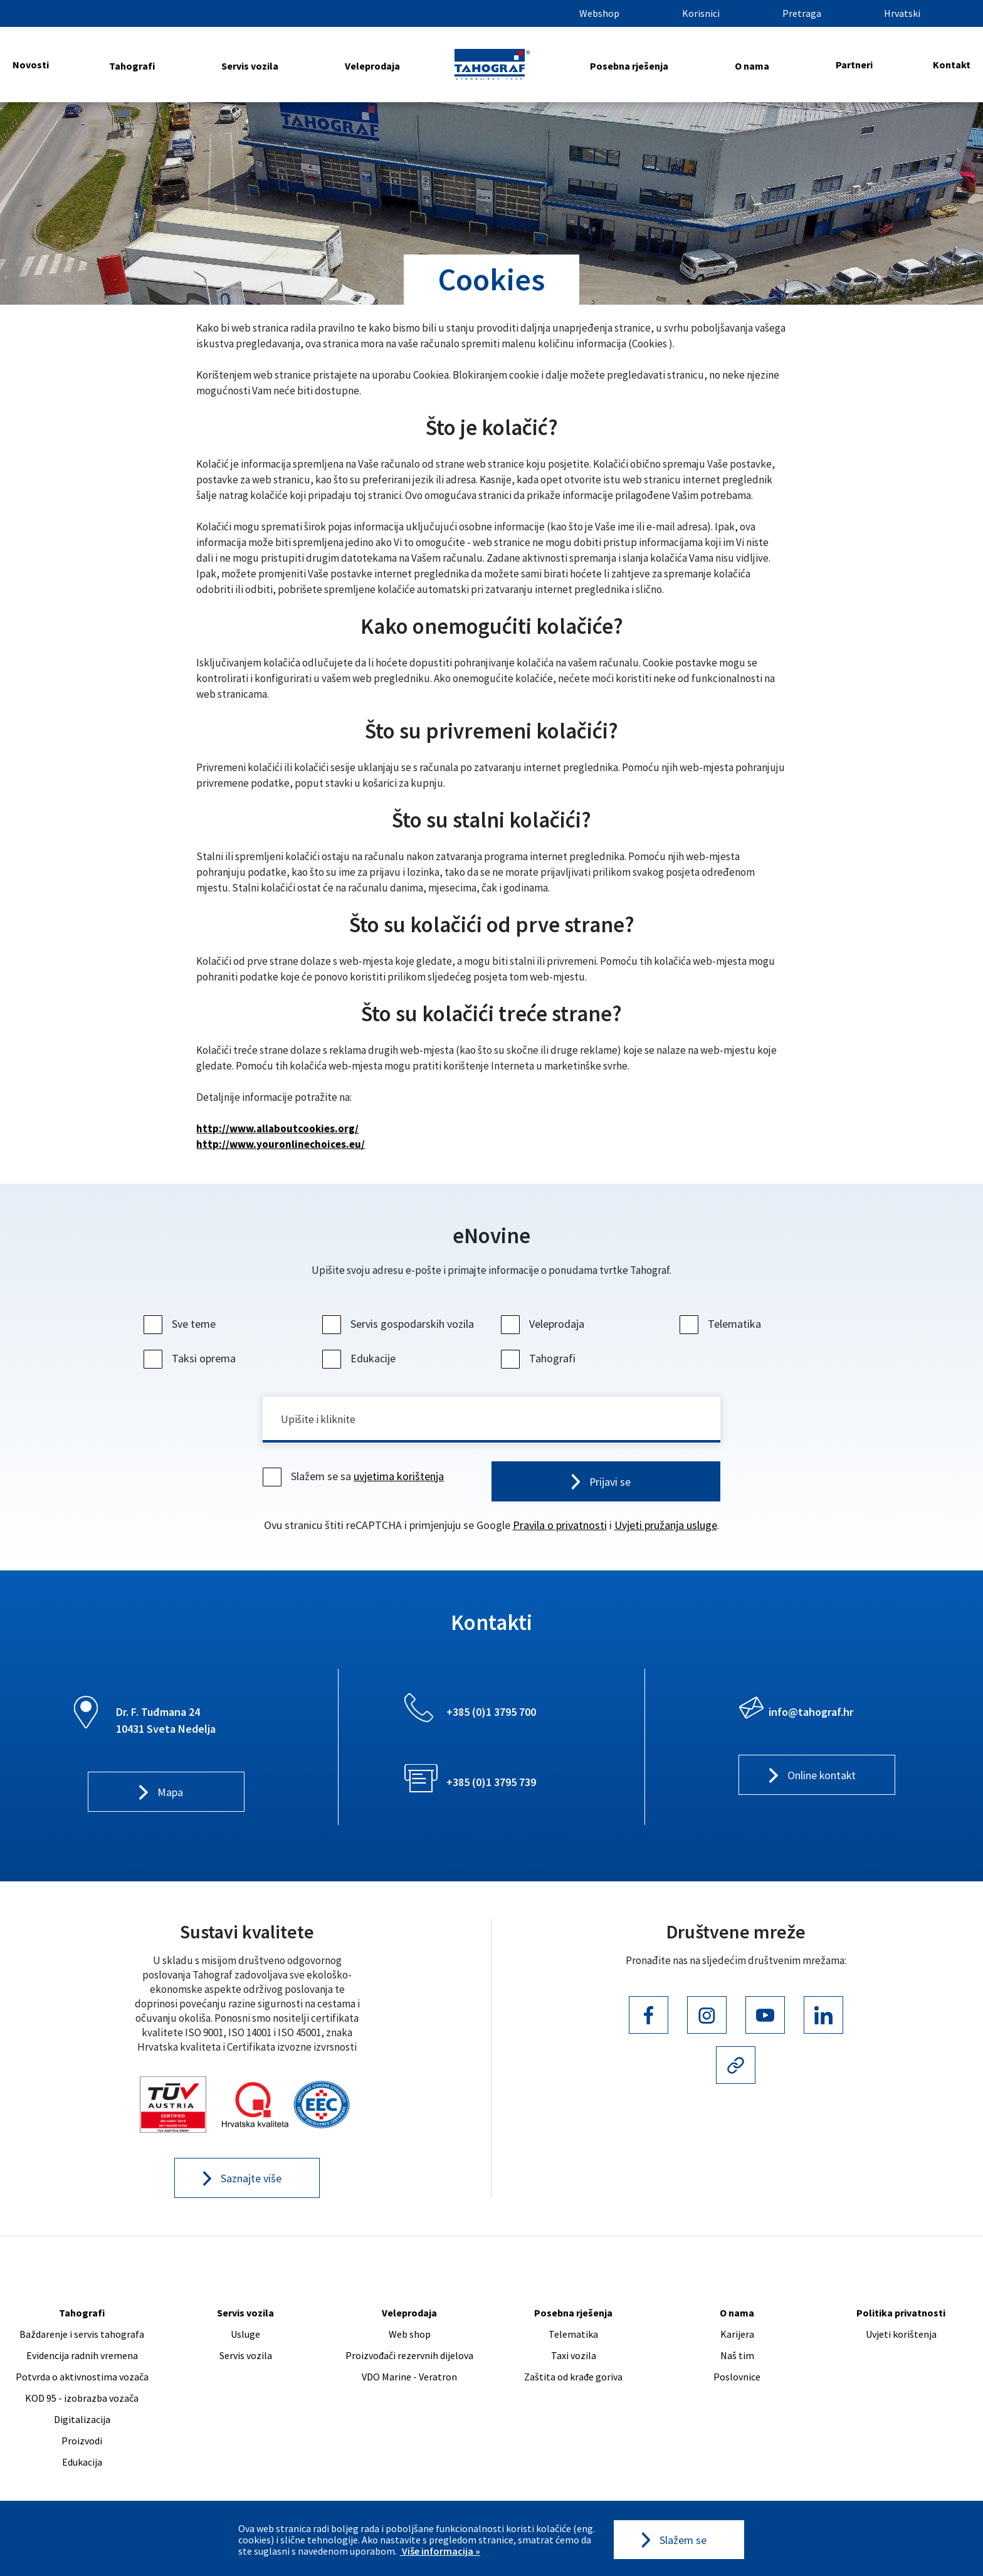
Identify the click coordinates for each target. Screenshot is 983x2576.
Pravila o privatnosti (560, 1526)
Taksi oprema (191, 1358)
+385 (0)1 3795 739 (491, 1783)
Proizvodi (81, 2442)
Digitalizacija (82, 2421)
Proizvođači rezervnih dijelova (409, 2357)
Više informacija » (440, 2551)
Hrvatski (902, 13)
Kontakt (951, 64)
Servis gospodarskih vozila (399, 1324)
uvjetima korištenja (399, 1476)
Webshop (599, 13)
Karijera (737, 2336)
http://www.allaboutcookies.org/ (277, 1128)
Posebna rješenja (629, 66)
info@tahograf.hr (811, 1713)
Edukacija (82, 2464)
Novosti (31, 64)
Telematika (722, 1324)
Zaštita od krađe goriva (573, 2378)
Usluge (245, 2336)
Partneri (854, 64)
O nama (752, 66)
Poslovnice (736, 2378)
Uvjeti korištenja (901, 2336)
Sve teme (181, 1324)
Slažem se (683, 2540)
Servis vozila (249, 66)
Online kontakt (821, 1777)
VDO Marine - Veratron (409, 2378)
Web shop (410, 2336)
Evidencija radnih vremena (82, 2357)
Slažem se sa (355, 1476)
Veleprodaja (372, 66)
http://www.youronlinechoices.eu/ (280, 1144)
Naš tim (737, 2357)
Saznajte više (251, 2180)
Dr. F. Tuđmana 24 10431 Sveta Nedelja (166, 1721)
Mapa (170, 1794)
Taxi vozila (573, 2357)
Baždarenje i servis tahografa (81, 2336)
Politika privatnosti (900, 2314)
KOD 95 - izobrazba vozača (82, 2400)
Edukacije (360, 1358)
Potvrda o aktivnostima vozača (82, 2378)
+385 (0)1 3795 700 (491, 1713)
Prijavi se (610, 1483)
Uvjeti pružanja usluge (665, 1526)
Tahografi (132, 66)
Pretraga (801, 13)
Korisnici (701, 13)
